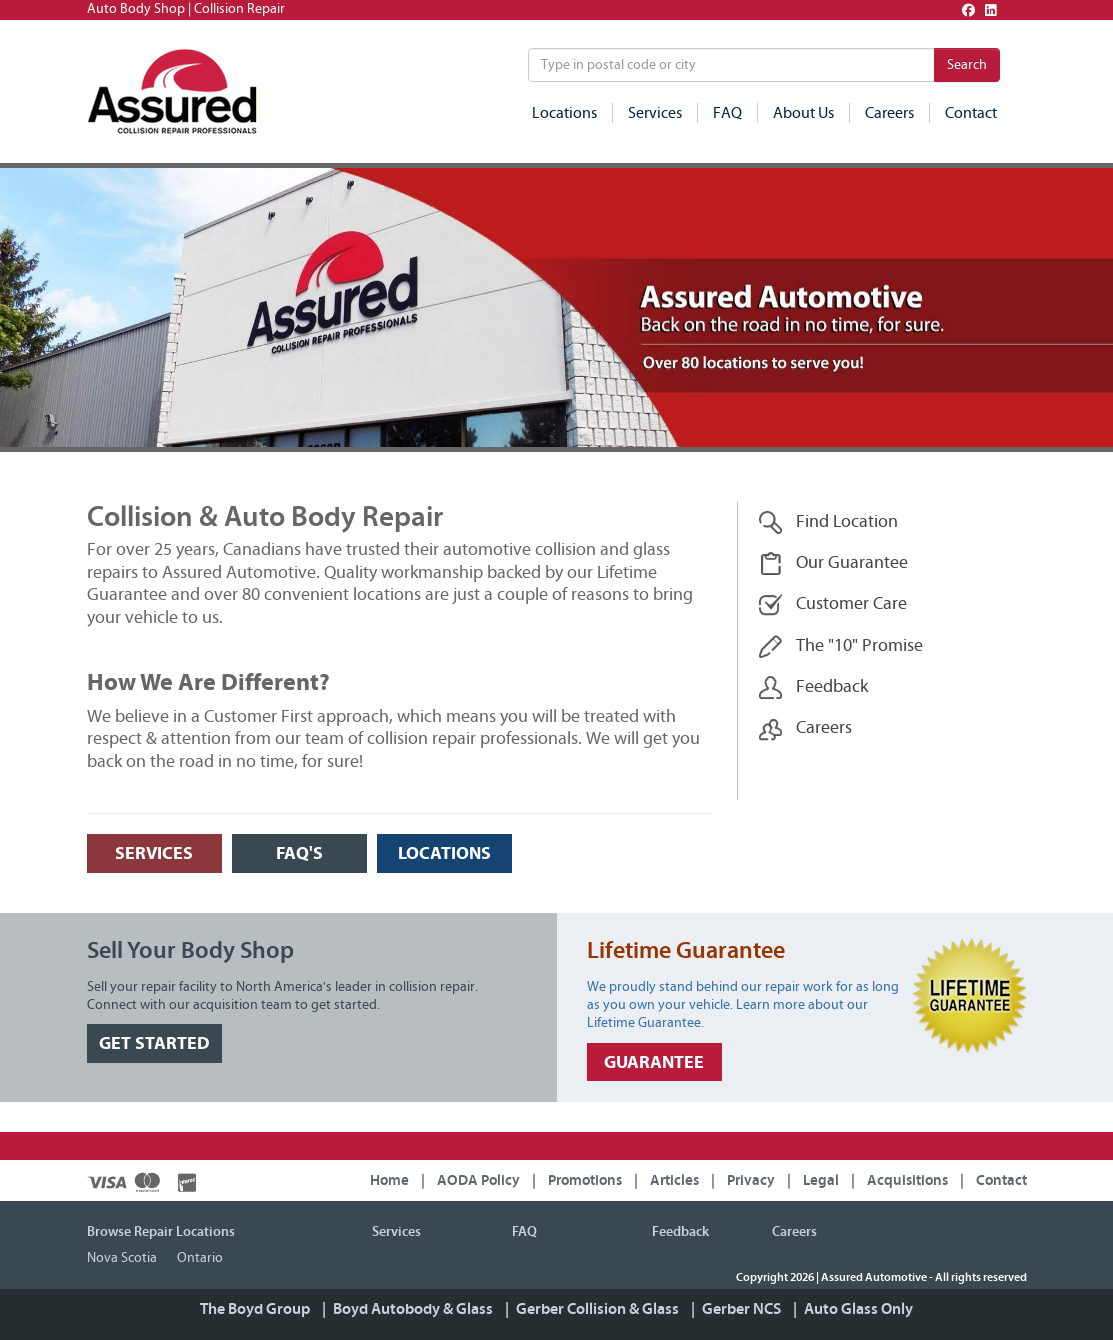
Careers (889, 113)
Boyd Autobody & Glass (413, 1309)
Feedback (813, 687)
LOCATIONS (444, 853)
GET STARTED (154, 1043)
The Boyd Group (255, 1309)
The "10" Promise (841, 646)
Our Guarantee (833, 563)
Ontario (200, 1258)
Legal (821, 1180)
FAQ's (299, 853)
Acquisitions (907, 1180)
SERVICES (154, 853)
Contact (971, 113)
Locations (564, 113)
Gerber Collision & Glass (597, 1309)
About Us (803, 113)
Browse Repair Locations (161, 1232)
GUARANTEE (654, 1062)
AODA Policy (478, 1180)
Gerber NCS (741, 1309)
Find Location (828, 522)
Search (967, 65)
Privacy (751, 1180)
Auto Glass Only (858, 1309)
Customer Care (833, 604)
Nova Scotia (122, 1258)
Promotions (585, 1180)
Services (655, 113)
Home (389, 1180)
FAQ (727, 113)
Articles (674, 1180)
